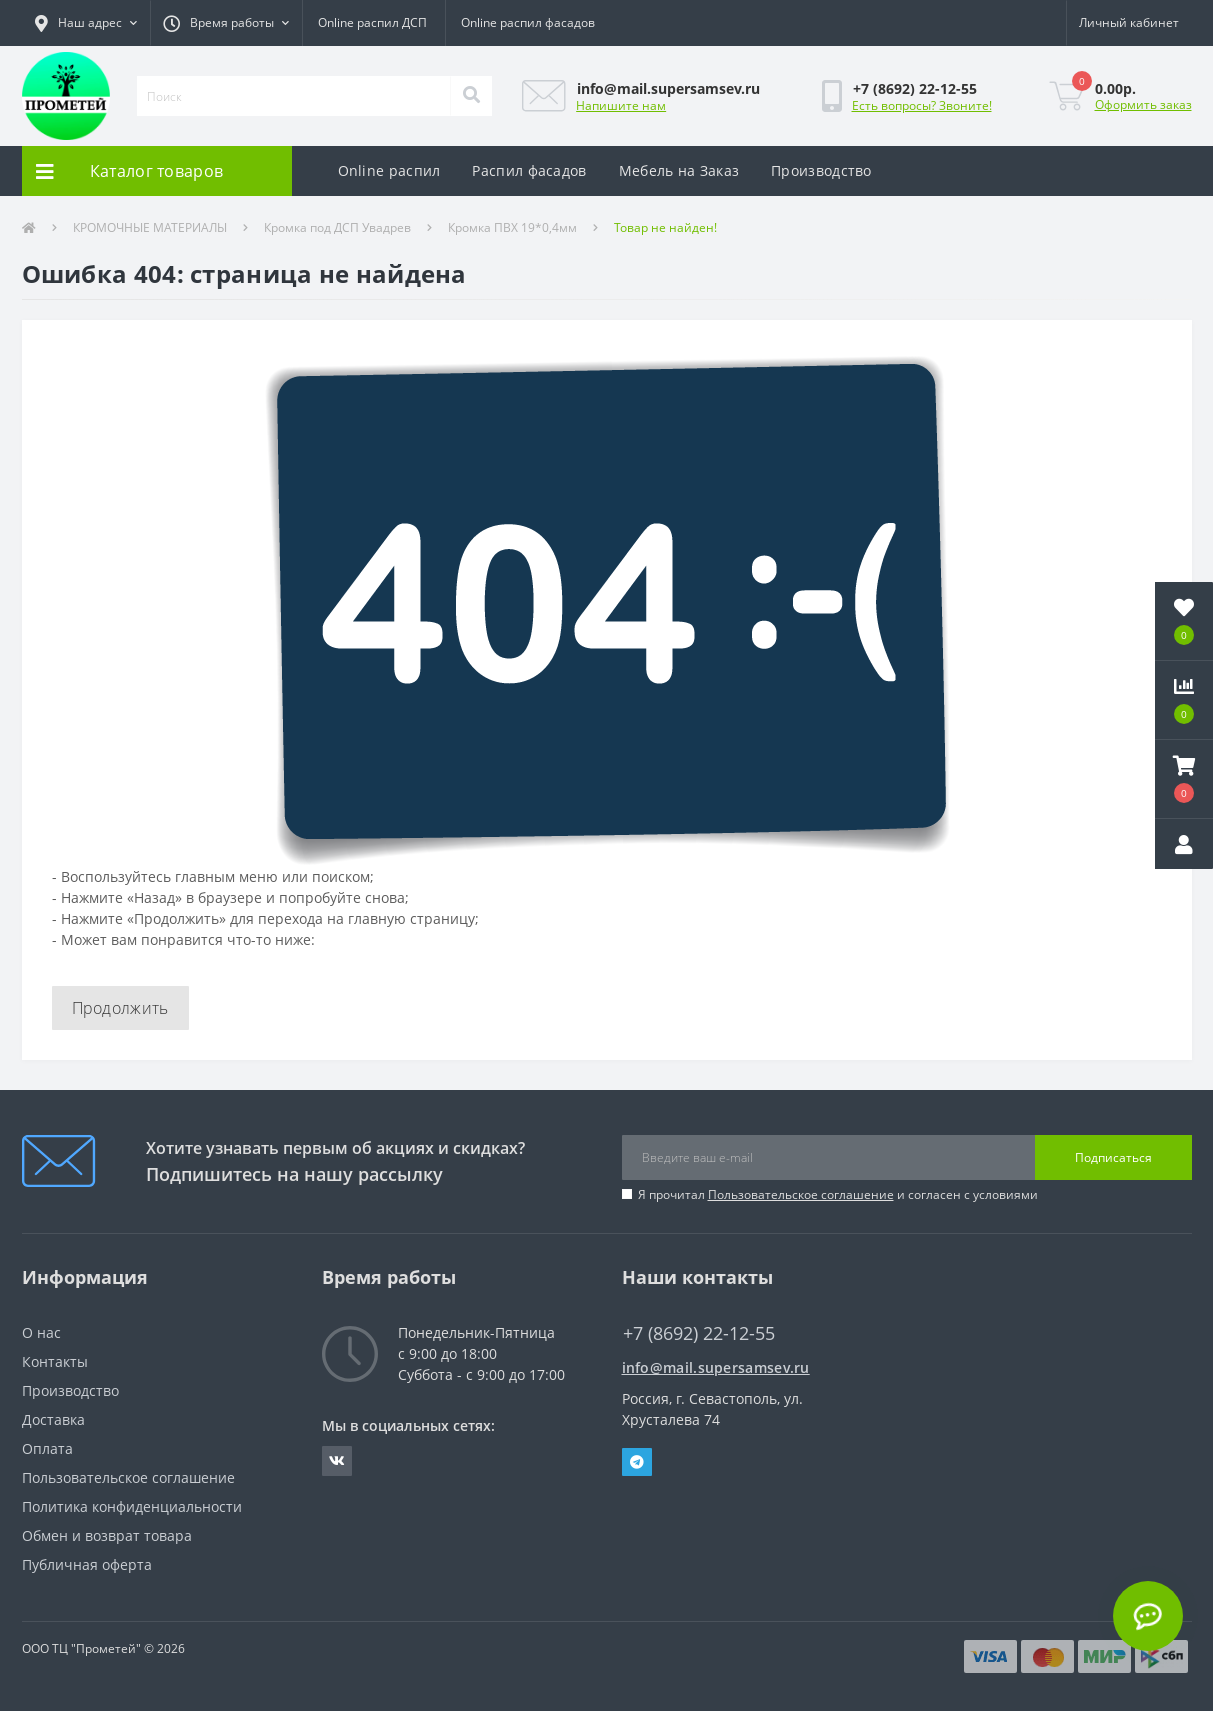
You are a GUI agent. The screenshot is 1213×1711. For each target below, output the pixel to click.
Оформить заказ (1143, 104)
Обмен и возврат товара (107, 1535)
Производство (821, 170)
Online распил (389, 170)
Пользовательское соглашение (801, 1194)
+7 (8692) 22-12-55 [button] (699, 1333)
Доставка (53, 1419)
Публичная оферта (87, 1564)
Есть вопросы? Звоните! (922, 105)
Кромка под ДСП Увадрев (337, 227)
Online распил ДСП (372, 22)
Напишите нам (621, 105)
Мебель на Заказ (679, 170)
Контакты (55, 1361)
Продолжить (120, 1008)
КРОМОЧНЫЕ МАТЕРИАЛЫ (150, 227)
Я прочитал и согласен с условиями (838, 1194)
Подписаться (1113, 1157)
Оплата (47, 1448)
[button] (86, 23)
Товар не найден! (665, 227)
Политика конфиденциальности (132, 1506)
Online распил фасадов (528, 22)
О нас (41, 1332)
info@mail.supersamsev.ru (716, 1367)
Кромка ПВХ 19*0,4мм (512, 227)
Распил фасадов (529, 170)
